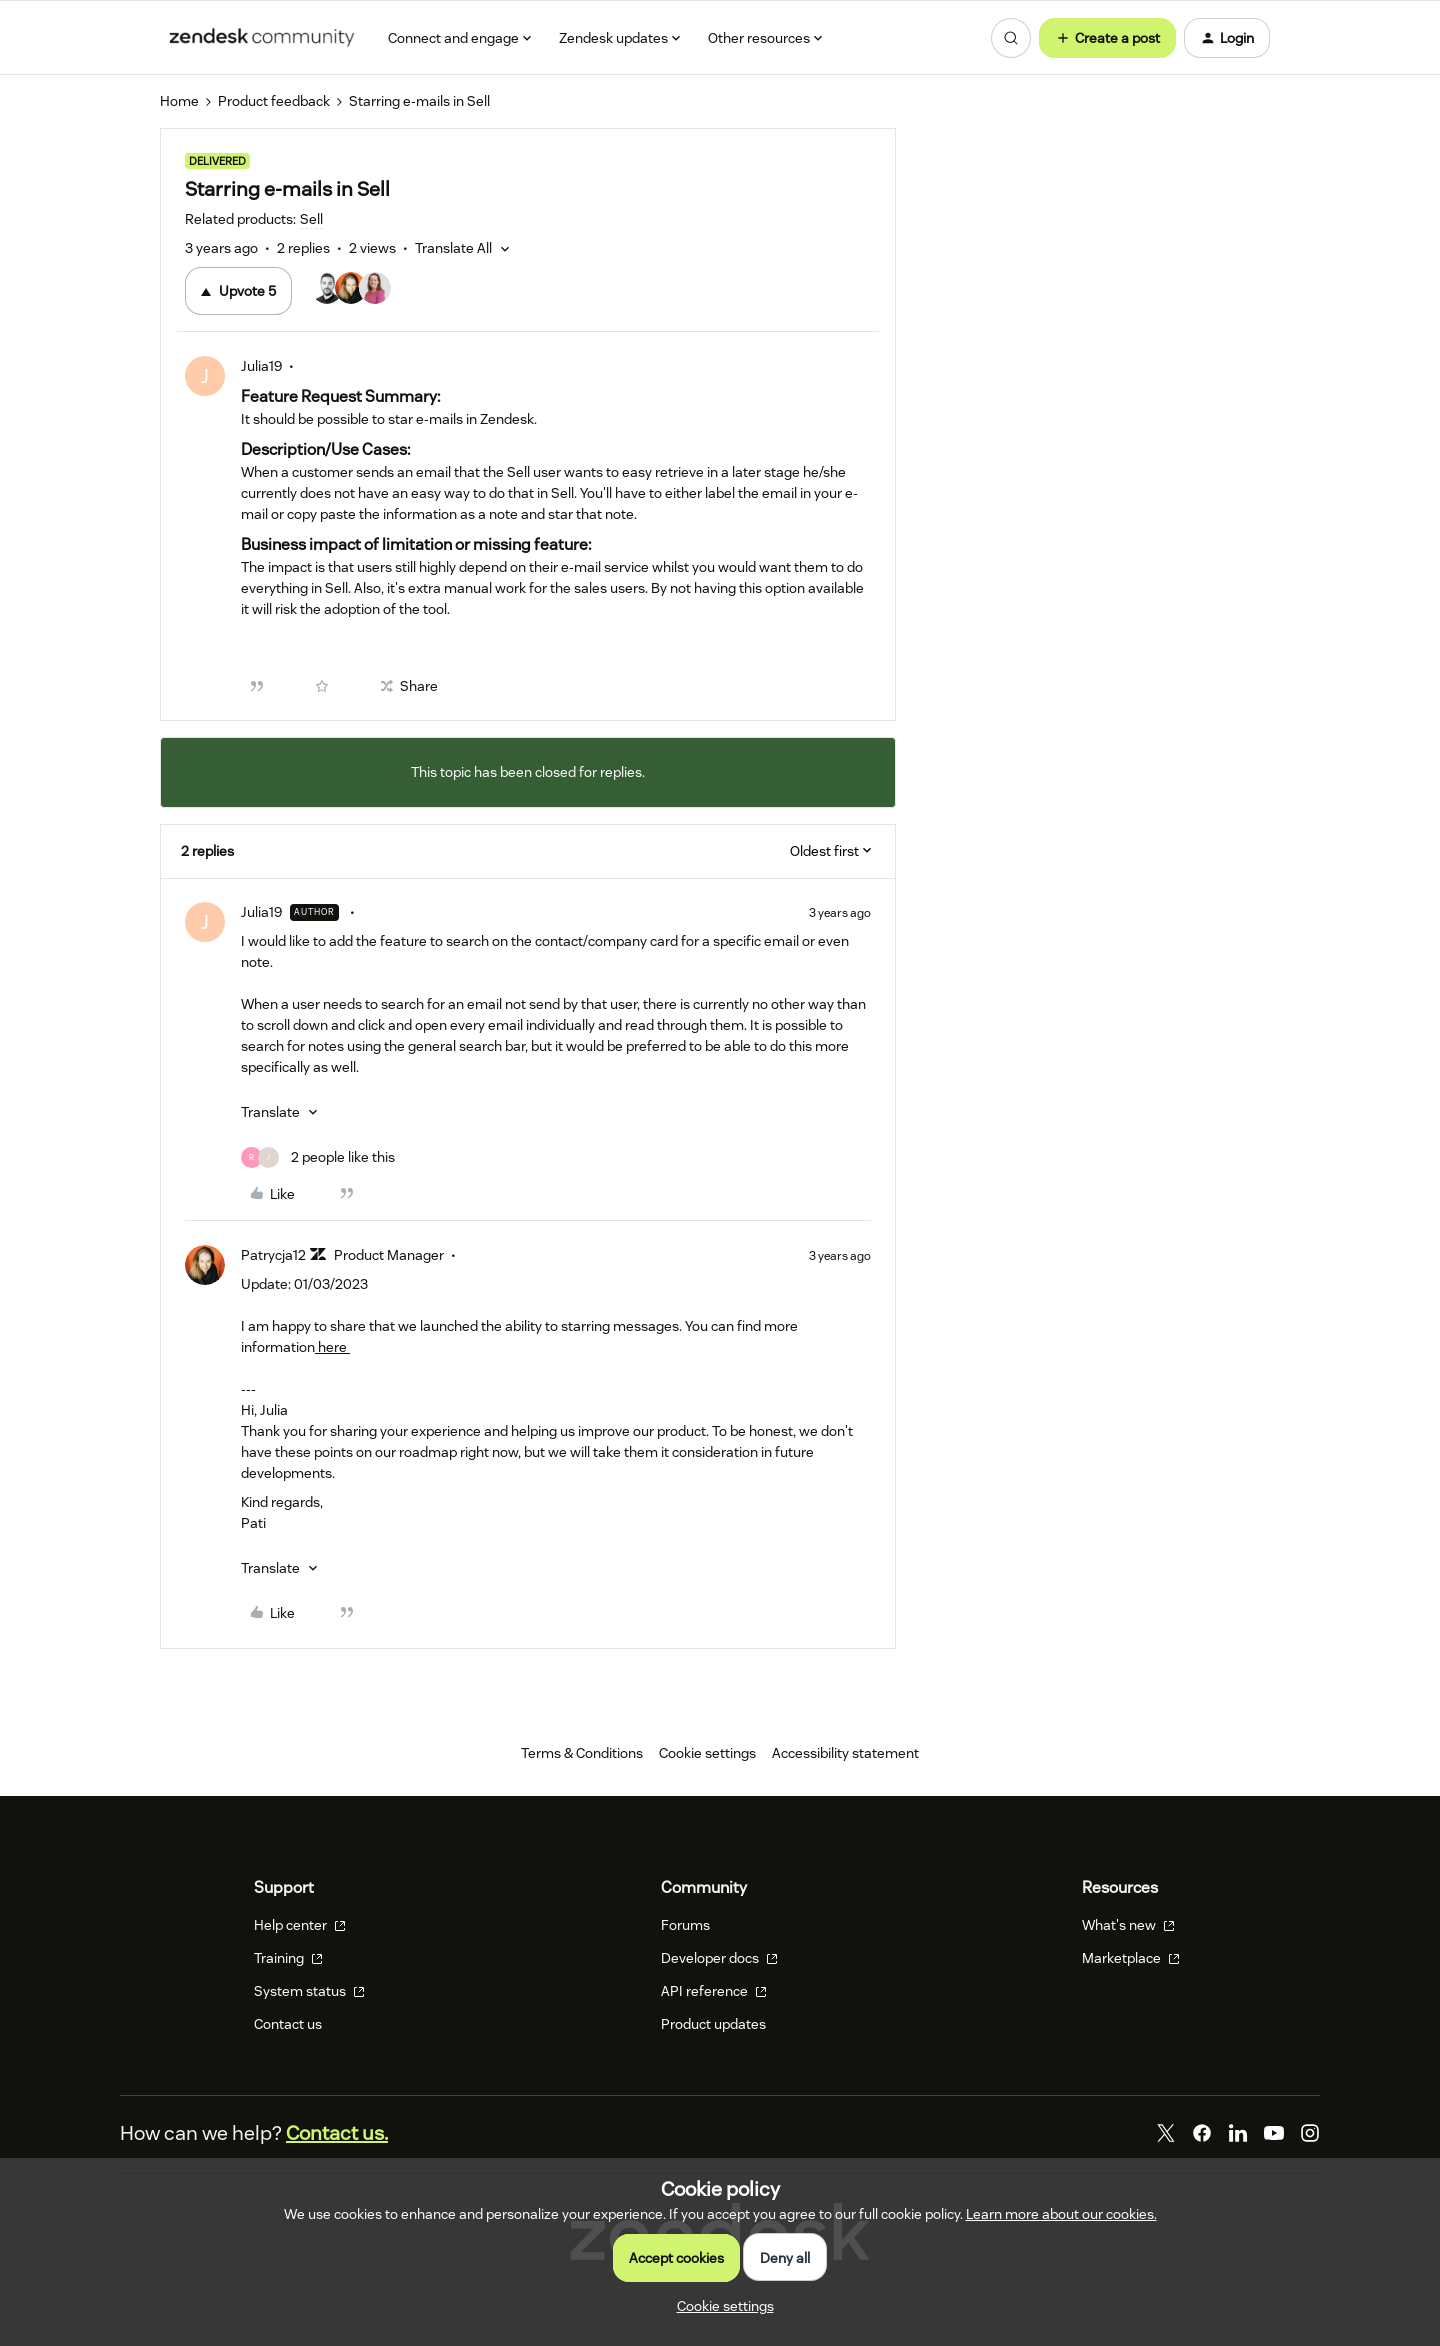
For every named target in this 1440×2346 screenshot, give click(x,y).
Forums (685, 1925)
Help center (300, 1925)
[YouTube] (1274, 2133)
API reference (714, 1991)
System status (309, 1991)
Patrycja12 (273, 1255)
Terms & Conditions (582, 1753)
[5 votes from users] (352, 291)
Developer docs (719, 1958)
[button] (1107, 38)
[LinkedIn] (1238, 2133)
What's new (1128, 1925)
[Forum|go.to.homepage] (262, 38)
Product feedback (274, 101)
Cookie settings (707, 1753)
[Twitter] (1166, 2133)
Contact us (288, 2024)
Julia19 (261, 366)
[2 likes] (318, 1157)
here (332, 1347)
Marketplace (1131, 1958)
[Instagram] (1310, 2133)
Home (179, 101)
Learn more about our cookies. (1061, 2214)
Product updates (713, 2024)
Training (288, 1958)
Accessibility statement (845, 1753)
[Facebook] (1202, 2133)
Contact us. (337, 2133)
